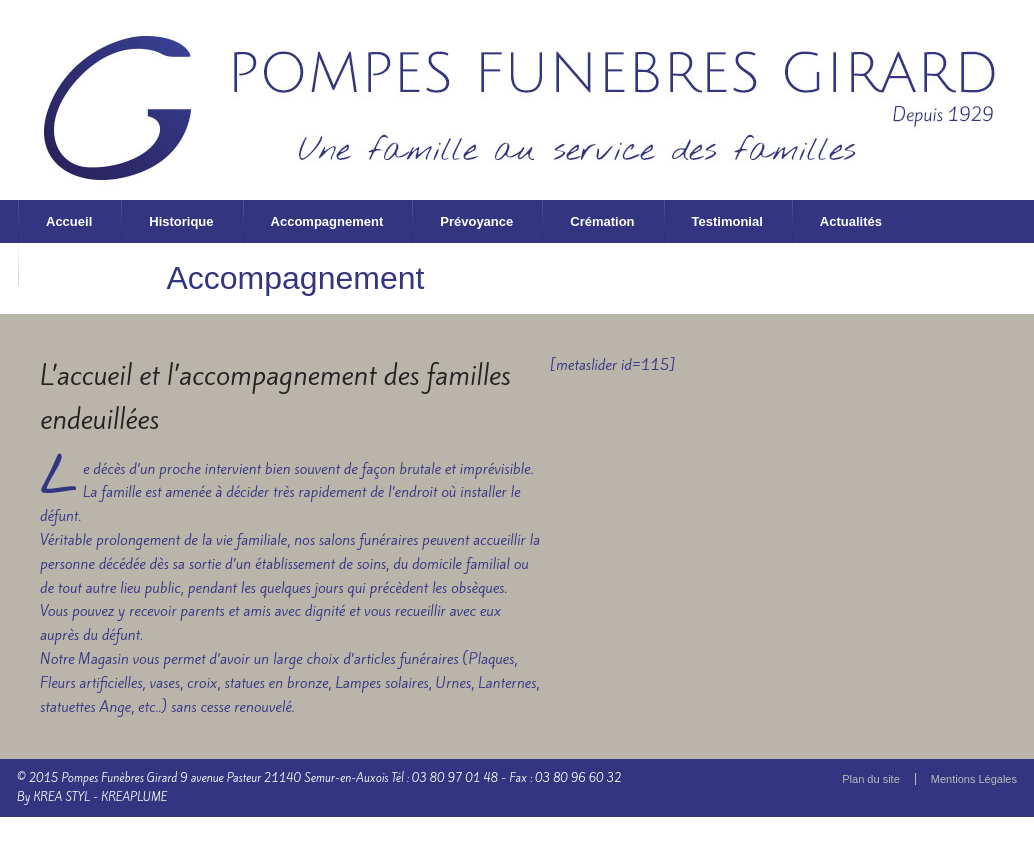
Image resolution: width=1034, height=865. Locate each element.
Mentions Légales (974, 779)
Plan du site (870, 779)
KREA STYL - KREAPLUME (100, 797)
